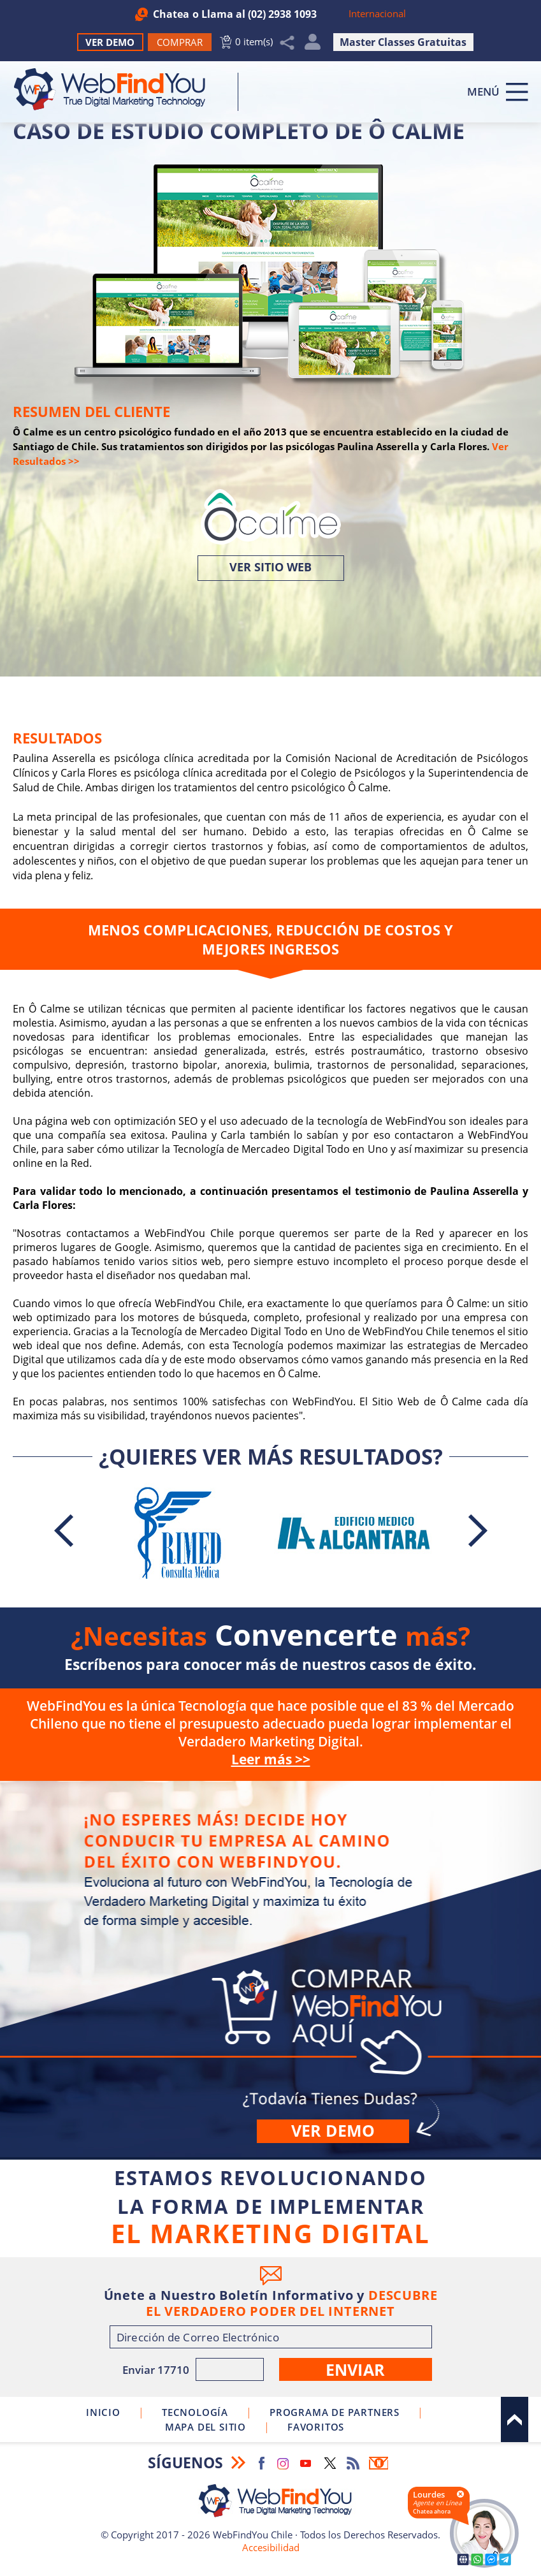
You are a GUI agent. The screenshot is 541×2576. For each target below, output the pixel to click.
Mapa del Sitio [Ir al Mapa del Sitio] (205, 2426)
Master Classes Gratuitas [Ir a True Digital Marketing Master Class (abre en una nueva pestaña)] (403, 42)
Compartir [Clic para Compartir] (287, 42)
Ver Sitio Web (270, 566)
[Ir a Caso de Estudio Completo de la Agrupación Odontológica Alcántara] (353, 1532)
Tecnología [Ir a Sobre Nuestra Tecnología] (195, 2412)
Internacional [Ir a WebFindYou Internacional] (377, 13)
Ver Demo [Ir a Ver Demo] (109, 42)
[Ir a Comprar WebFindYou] (180, 42)
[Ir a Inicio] (116, 89)
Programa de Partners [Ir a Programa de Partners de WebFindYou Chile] (335, 2412)
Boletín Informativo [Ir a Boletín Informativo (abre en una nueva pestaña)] (378, 2463)
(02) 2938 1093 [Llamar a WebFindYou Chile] (282, 14)
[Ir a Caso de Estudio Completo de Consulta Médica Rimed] (178, 1532)
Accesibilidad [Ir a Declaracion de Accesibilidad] (270, 2547)
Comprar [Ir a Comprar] (270, 1969)
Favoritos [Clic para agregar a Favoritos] (315, 2426)
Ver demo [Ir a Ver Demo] (333, 2130)
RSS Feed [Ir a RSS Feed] (353, 2463)
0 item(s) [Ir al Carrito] (254, 41)
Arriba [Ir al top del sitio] (514, 2419)
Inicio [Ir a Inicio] (103, 2412)
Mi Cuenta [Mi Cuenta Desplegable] (312, 45)
